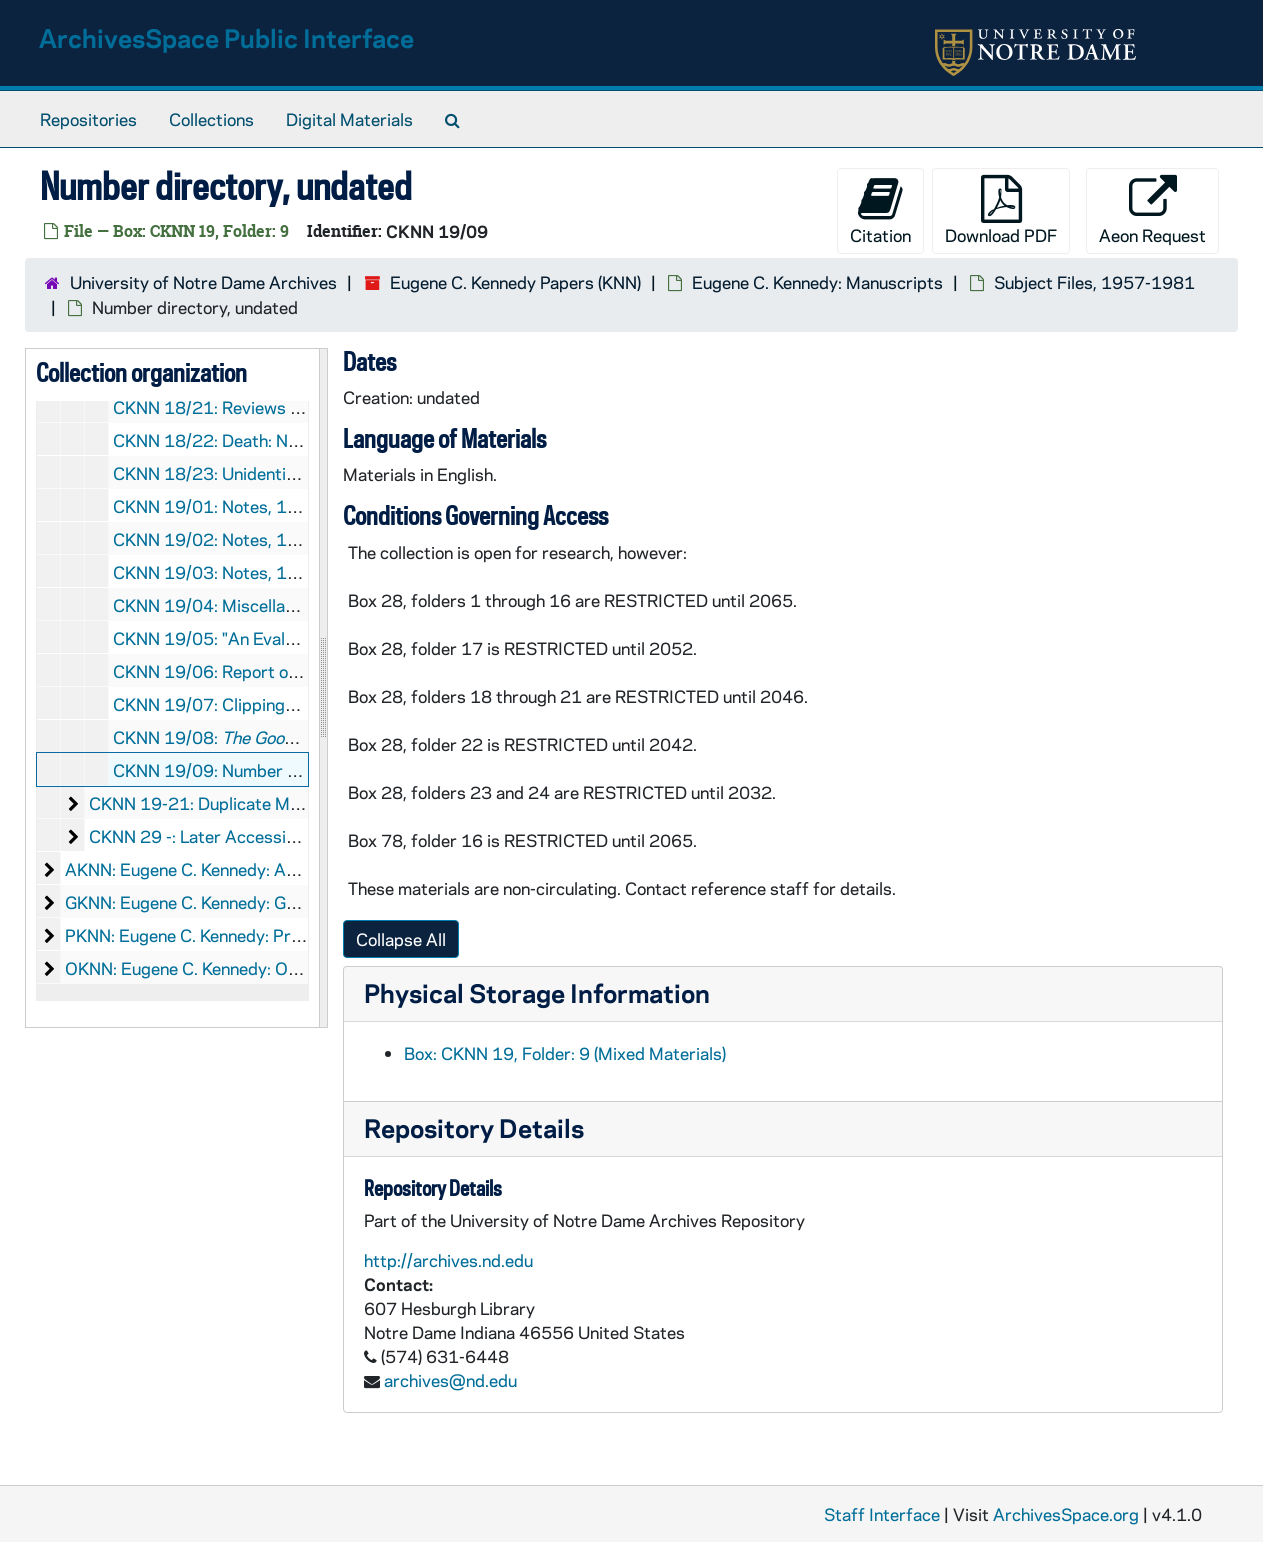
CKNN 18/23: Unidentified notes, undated (273, 473)
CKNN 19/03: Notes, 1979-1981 (241, 572)
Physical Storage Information (537, 992)
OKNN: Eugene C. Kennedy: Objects (200, 968)
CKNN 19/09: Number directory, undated (270, 770)
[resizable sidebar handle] (323, 688)
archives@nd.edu (450, 1380)
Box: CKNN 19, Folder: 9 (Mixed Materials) (565, 1053)
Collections (211, 119)
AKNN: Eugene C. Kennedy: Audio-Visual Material (251, 869)
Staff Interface (882, 1514)
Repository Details (474, 1127)
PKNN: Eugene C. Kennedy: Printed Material (231, 935)
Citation (880, 210)
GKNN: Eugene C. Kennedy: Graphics (204, 902)
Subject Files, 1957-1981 (1094, 282)
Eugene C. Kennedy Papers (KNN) (515, 282)
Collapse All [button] (401, 939)
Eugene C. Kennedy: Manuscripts (817, 282)
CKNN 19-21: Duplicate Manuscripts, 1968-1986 (281, 803)
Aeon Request (1152, 210)
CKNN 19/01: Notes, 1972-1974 (241, 506)
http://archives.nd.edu (448, 1260)
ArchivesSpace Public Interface (226, 37)
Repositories (88, 119)
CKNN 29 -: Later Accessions (201, 836)
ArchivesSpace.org (1066, 1514)
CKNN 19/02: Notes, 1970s (221, 539)
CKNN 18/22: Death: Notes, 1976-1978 (268, 440)
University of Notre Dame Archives (203, 282)
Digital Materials (349, 119)
